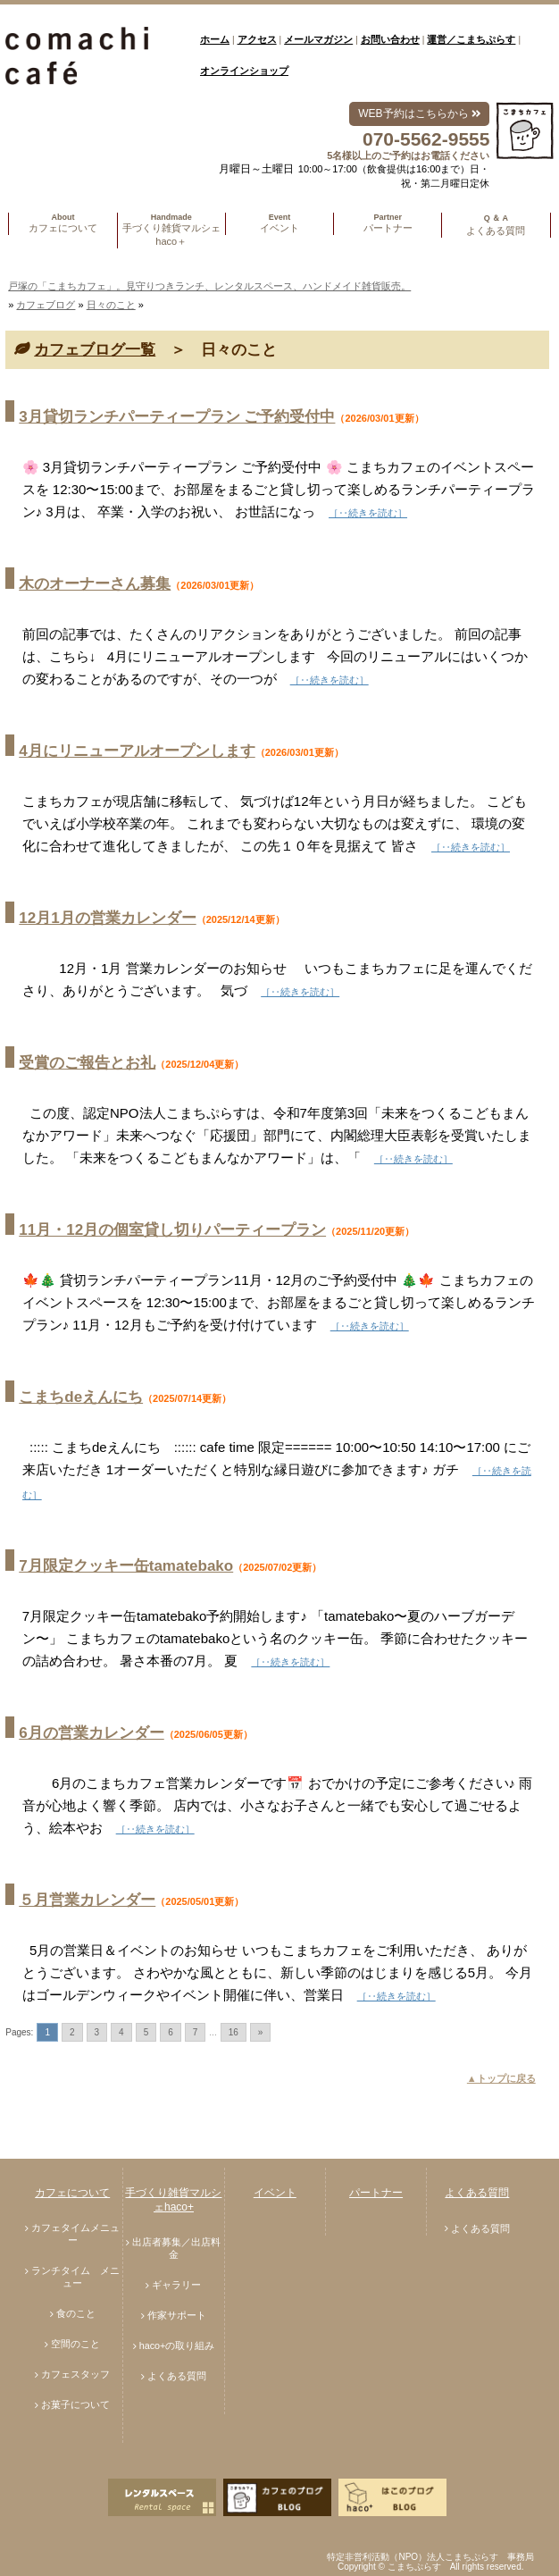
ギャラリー (176, 2284)
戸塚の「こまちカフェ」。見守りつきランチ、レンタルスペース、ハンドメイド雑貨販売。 (209, 286)
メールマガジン (318, 39)
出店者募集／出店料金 (176, 2248)
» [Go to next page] (260, 2032)
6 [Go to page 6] (170, 2032)
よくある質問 (176, 2375)
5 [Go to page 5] (146, 2032)
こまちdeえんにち (81, 1397)
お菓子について (75, 2404)
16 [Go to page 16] (233, 2032)
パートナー (376, 2192)
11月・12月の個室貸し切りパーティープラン (172, 1229)
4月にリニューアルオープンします (136, 751)
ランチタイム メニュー (75, 2276)
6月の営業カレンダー (91, 1732)
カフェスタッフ (75, 2374)
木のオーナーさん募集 (95, 583)
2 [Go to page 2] (72, 2032)
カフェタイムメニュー (75, 2233)
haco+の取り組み (177, 2345)
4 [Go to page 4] (121, 2032)
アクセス (257, 39)
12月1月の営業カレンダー (107, 918)
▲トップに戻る (501, 2078)
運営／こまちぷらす (471, 39)
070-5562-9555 (426, 139)
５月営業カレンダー (87, 1900)
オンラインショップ (244, 70)
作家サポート (176, 2315)
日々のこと (111, 304)
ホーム (214, 39)
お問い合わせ (390, 39)
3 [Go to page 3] (97, 2032)
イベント (275, 2192)
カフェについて (72, 2192)
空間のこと (75, 2343)
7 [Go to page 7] (195, 2032)
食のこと (76, 2313)
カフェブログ (45, 304)
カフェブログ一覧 (94, 349)
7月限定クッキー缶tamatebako (126, 1565)
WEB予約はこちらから (419, 113)
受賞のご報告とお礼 (87, 1062)
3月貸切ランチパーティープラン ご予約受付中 (177, 416)
